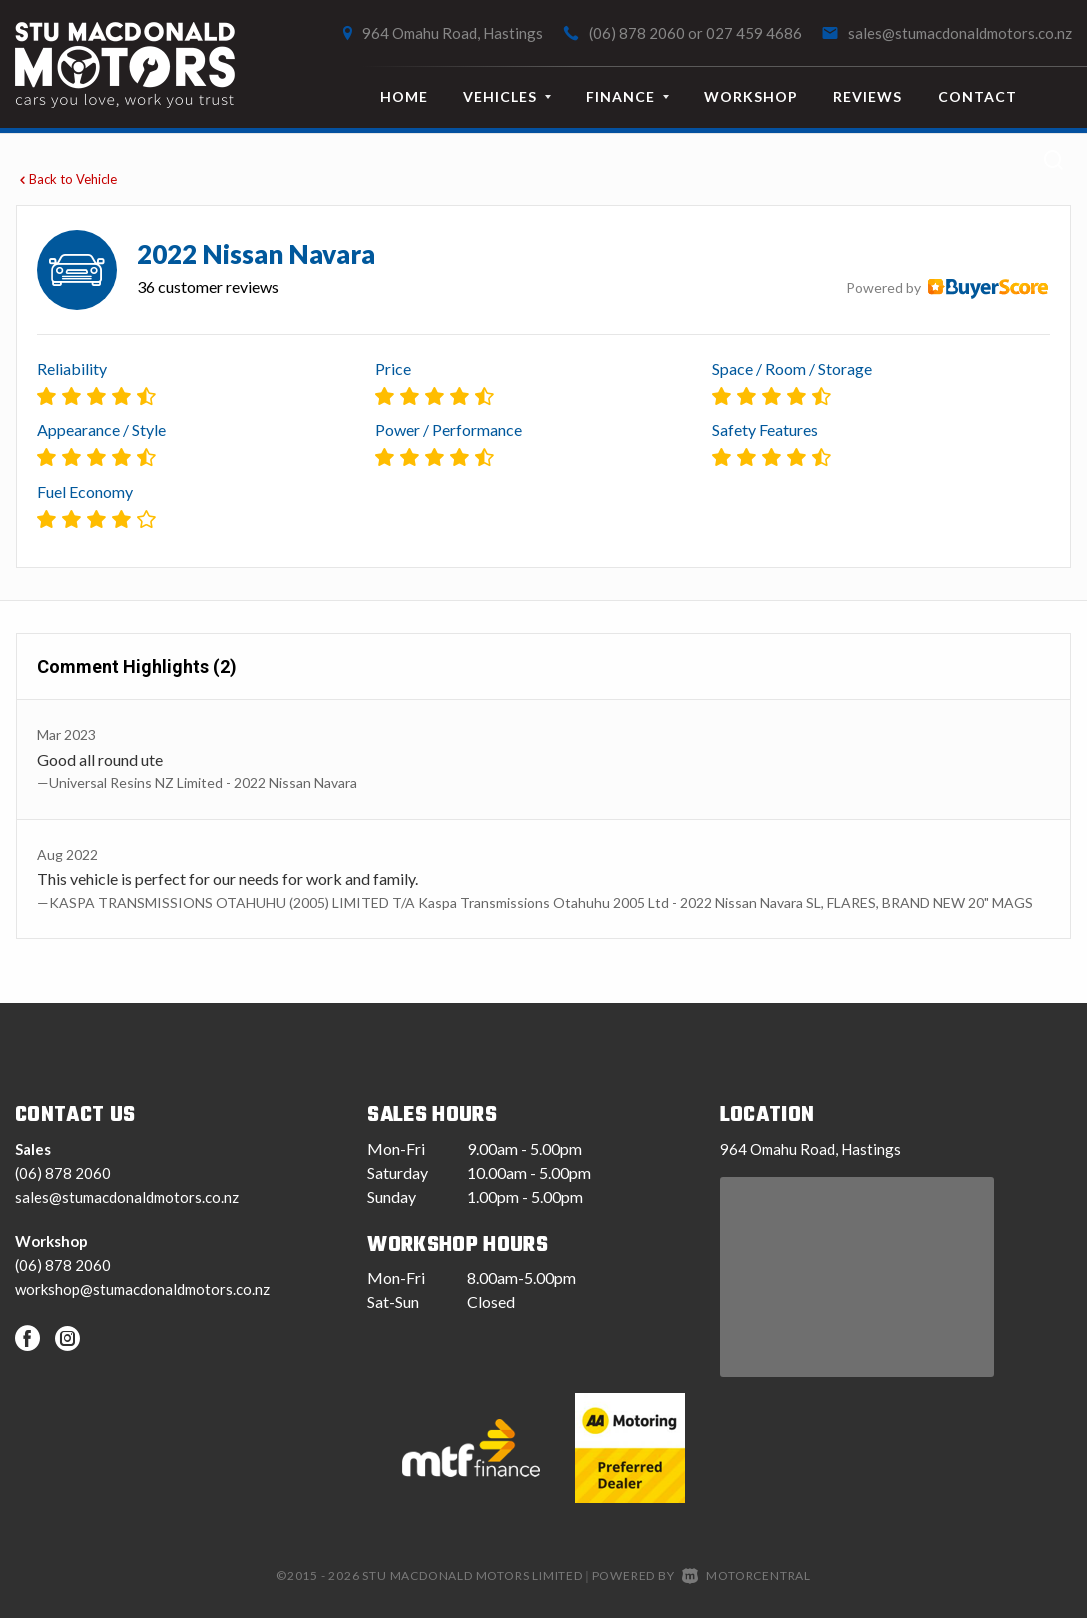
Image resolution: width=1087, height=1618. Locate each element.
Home (404, 96)
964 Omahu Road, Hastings (452, 33)
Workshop (751, 96)
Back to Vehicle (66, 179)
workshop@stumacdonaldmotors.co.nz (142, 1289)
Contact (977, 96)
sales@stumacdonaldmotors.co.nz (960, 33)
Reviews (867, 96)
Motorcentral (746, 1575)
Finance (627, 96)
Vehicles (507, 96)
